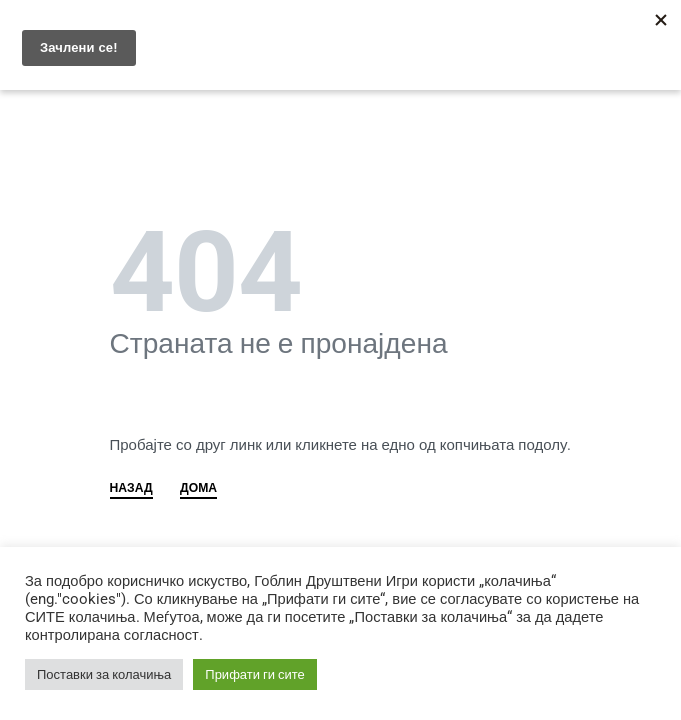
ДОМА (198, 488)
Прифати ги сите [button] (255, 674)
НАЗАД (131, 488)
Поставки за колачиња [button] (104, 674)
